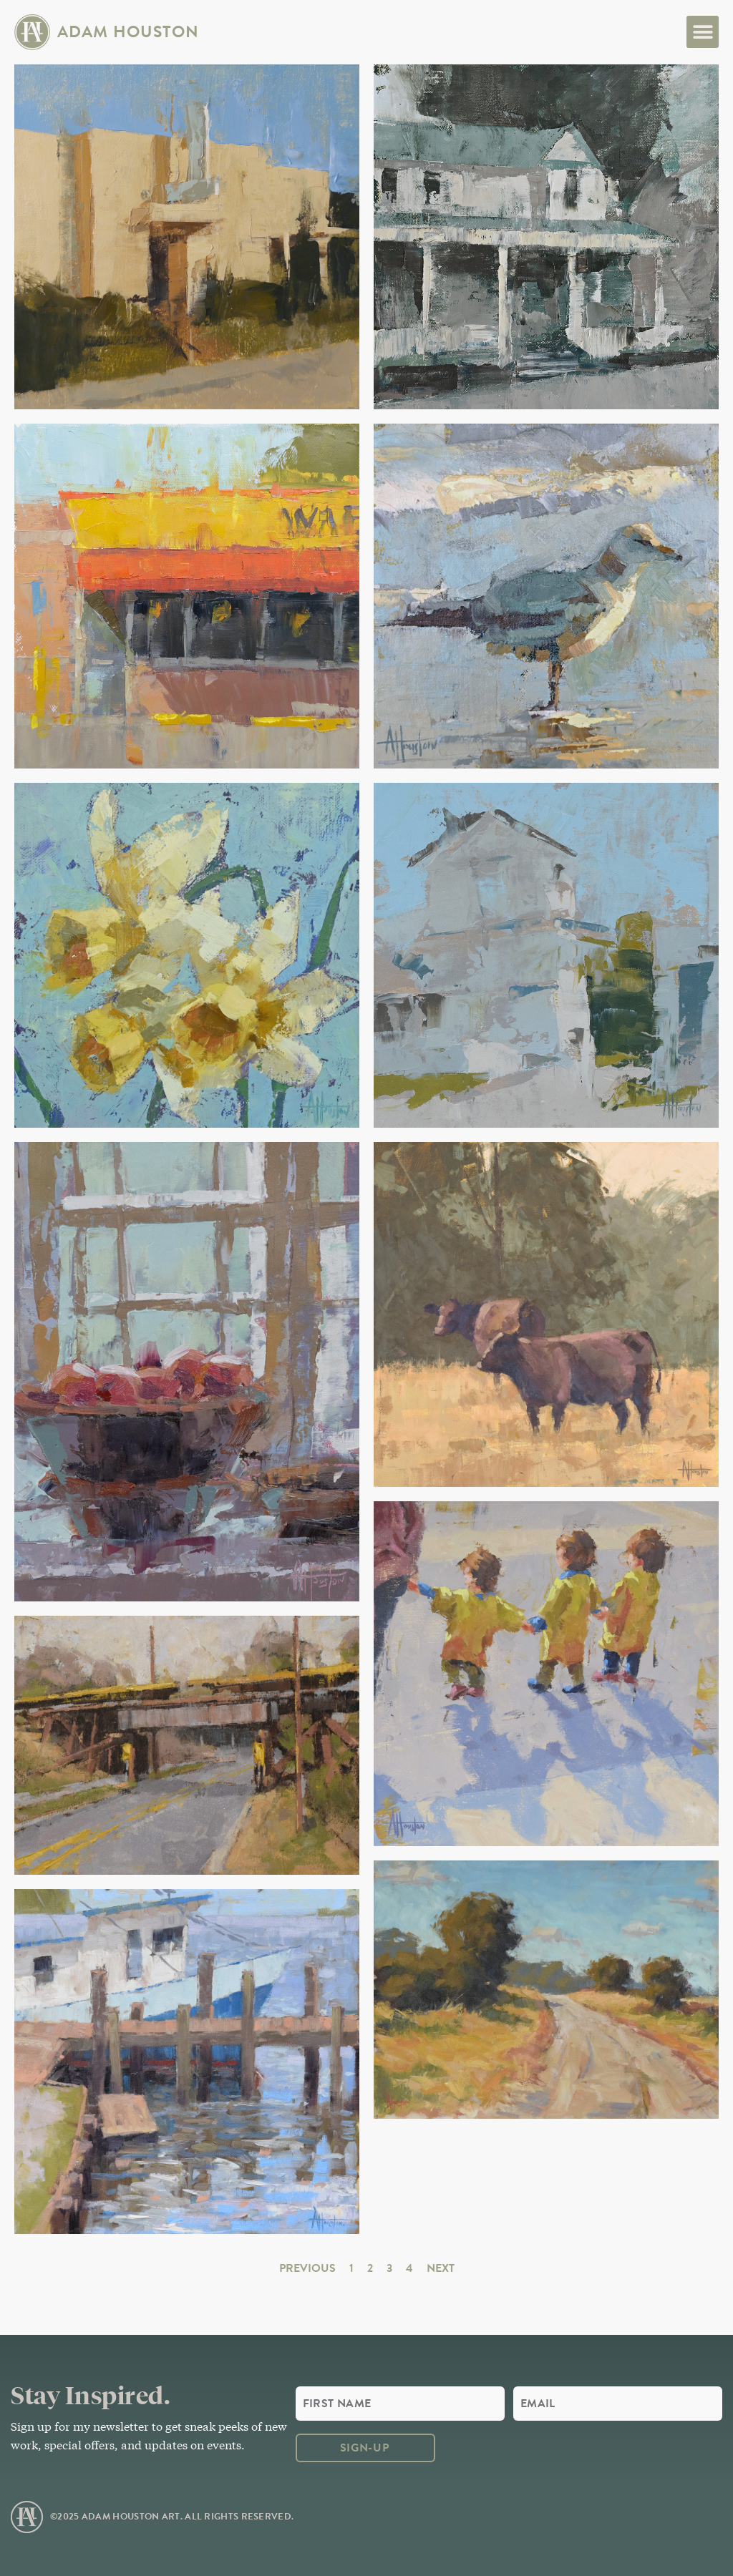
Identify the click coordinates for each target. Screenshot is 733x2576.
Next (441, 2268)
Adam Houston (128, 31)
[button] (702, 32)
